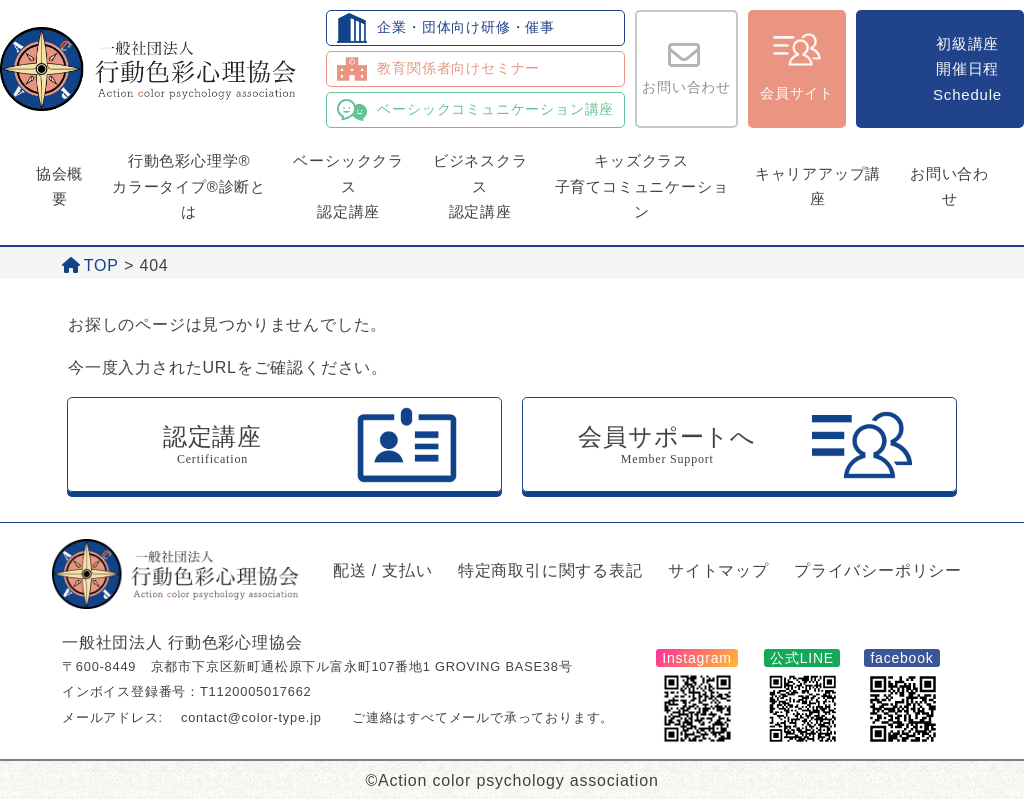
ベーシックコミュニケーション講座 (495, 109)
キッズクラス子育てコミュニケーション (642, 186)
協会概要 (59, 186)
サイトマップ (718, 570)
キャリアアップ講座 (818, 186)
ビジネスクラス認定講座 (480, 186)
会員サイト (797, 93)
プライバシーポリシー (878, 570)
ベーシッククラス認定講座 (348, 186)
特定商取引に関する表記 (550, 570)
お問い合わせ (686, 87)
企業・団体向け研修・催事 (466, 27)
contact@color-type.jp (251, 717)
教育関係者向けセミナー (458, 68)
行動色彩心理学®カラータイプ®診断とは (189, 186)
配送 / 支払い (383, 570)
